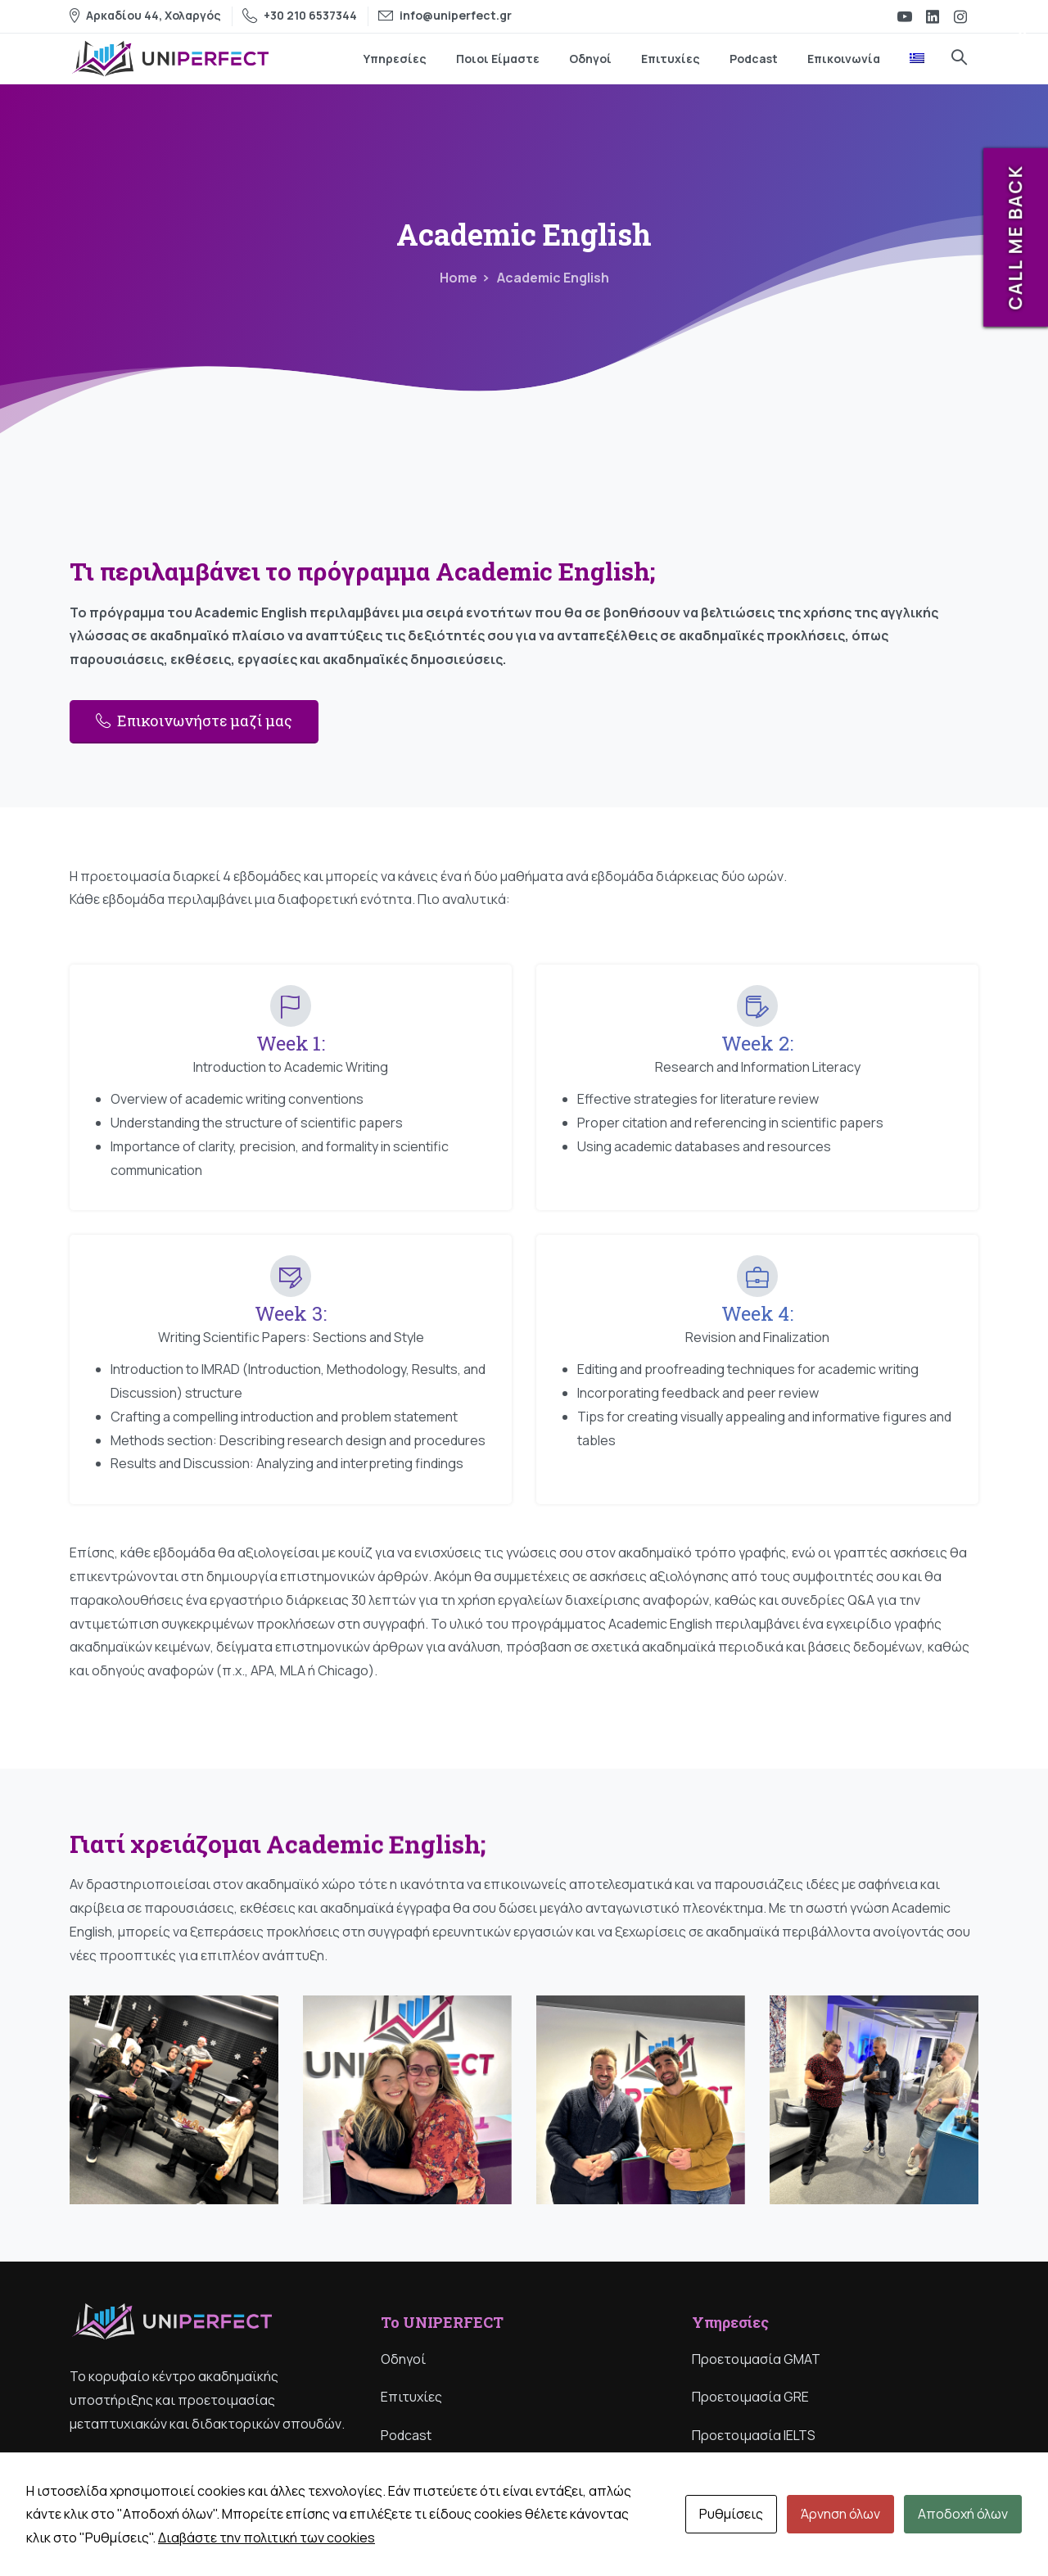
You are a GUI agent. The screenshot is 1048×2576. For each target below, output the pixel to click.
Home (458, 278)
